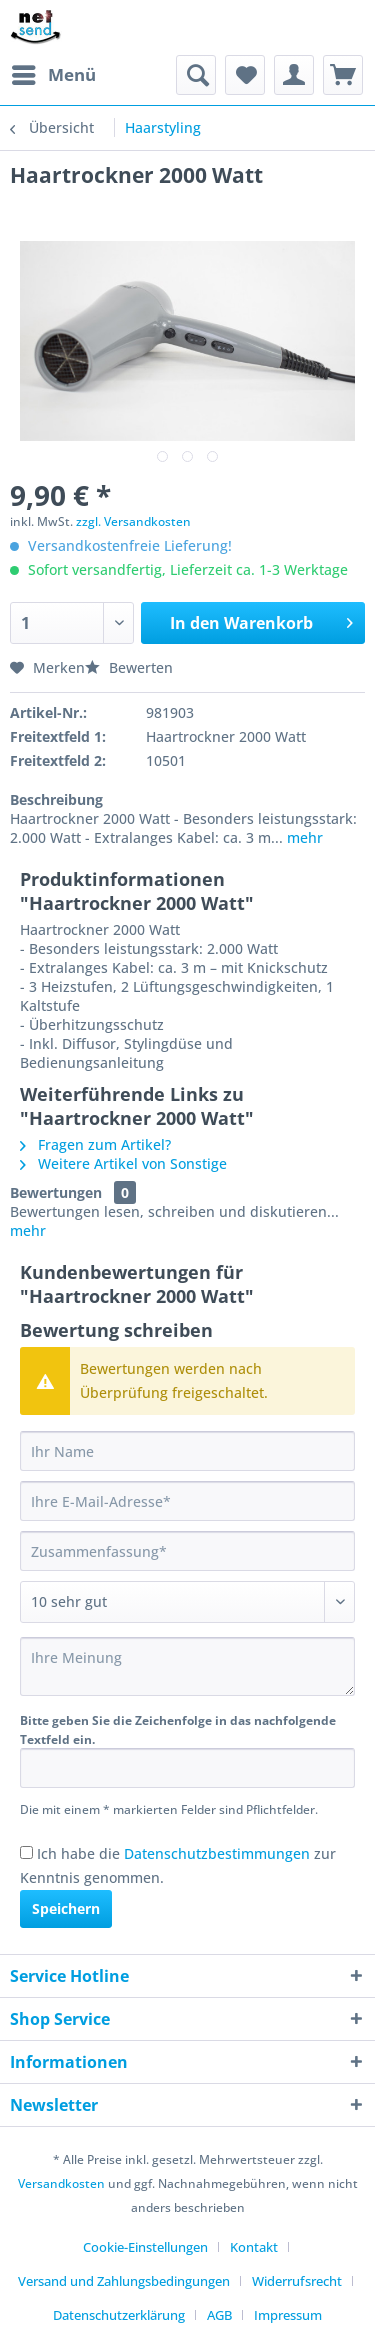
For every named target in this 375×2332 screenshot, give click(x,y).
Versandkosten (61, 2183)
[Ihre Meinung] (187, 1666)
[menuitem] (53, 75)
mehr (303, 837)
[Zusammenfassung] (187, 1551)
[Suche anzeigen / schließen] (196, 75)
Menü (54, 72)
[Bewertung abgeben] (187, 1602)
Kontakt (254, 2247)
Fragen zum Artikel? (95, 1144)
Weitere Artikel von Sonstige (123, 1163)
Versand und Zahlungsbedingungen (124, 2281)
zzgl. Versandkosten (133, 521)
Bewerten (129, 667)
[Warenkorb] (343, 75)
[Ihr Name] (187, 1451)
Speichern (66, 1908)
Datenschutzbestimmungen (217, 1853)
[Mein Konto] (294, 75)
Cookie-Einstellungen (145, 2247)
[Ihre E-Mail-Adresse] (187, 1501)
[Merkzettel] (245, 75)
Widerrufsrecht (297, 2281)
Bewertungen (56, 1192)
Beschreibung (56, 799)
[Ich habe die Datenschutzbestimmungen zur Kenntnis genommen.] (26, 1852)
